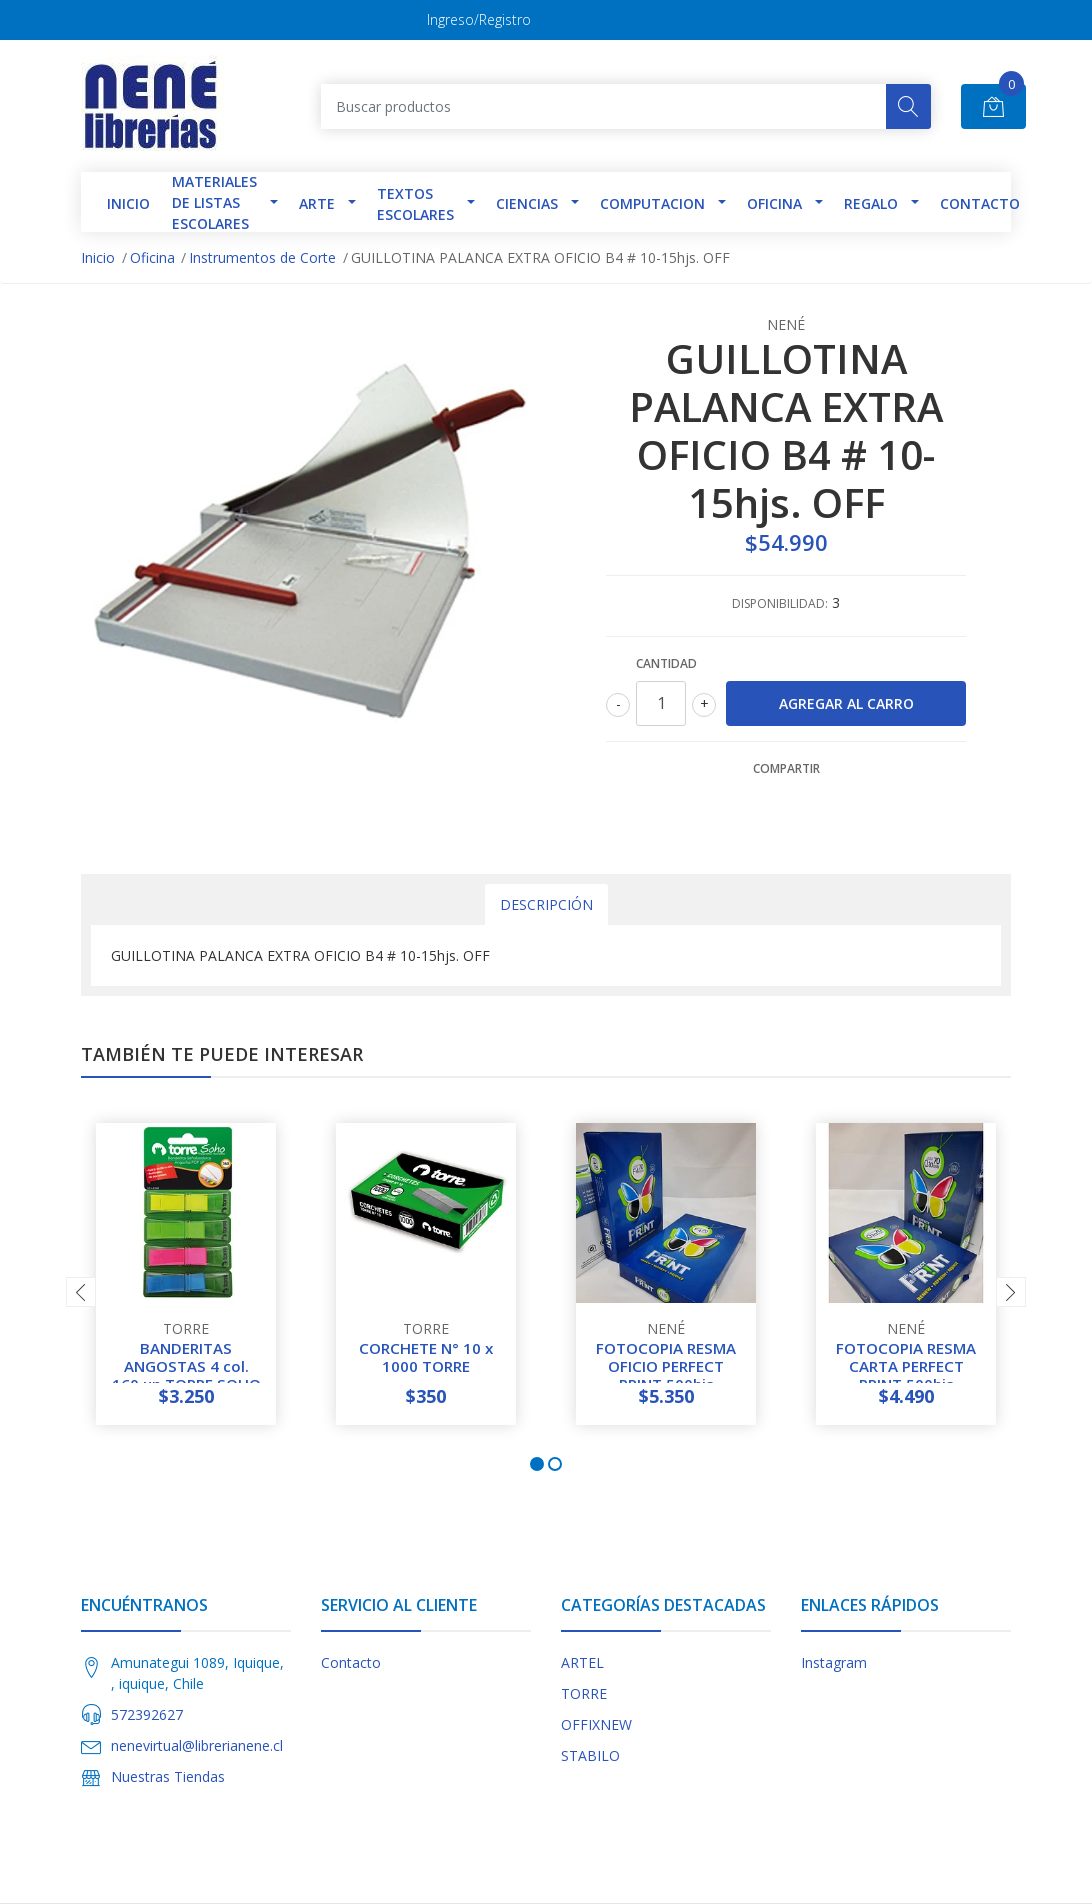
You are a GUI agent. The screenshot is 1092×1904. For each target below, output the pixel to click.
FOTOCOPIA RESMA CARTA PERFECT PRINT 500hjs (906, 1366)
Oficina (774, 203)
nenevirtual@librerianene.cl (197, 1745)
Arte (317, 203)
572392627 (147, 1714)
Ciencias (527, 203)
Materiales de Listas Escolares (214, 202)
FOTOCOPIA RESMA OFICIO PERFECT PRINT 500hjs (666, 1366)
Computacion (652, 203)
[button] (537, 1464)
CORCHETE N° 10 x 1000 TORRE (426, 1357)
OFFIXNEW (596, 1724)
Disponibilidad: (780, 603)
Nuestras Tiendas (168, 1776)
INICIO (128, 203)
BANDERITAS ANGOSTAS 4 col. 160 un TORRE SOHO (186, 1366)
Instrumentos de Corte (262, 257)
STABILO (590, 1755)
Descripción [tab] (546, 904)
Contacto (980, 203)
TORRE (584, 1693)
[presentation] (81, 1292)
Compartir (786, 768)
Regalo (871, 203)
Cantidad (666, 663)
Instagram (834, 1662)
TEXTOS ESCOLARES (415, 204)
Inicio (98, 257)
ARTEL (582, 1662)
